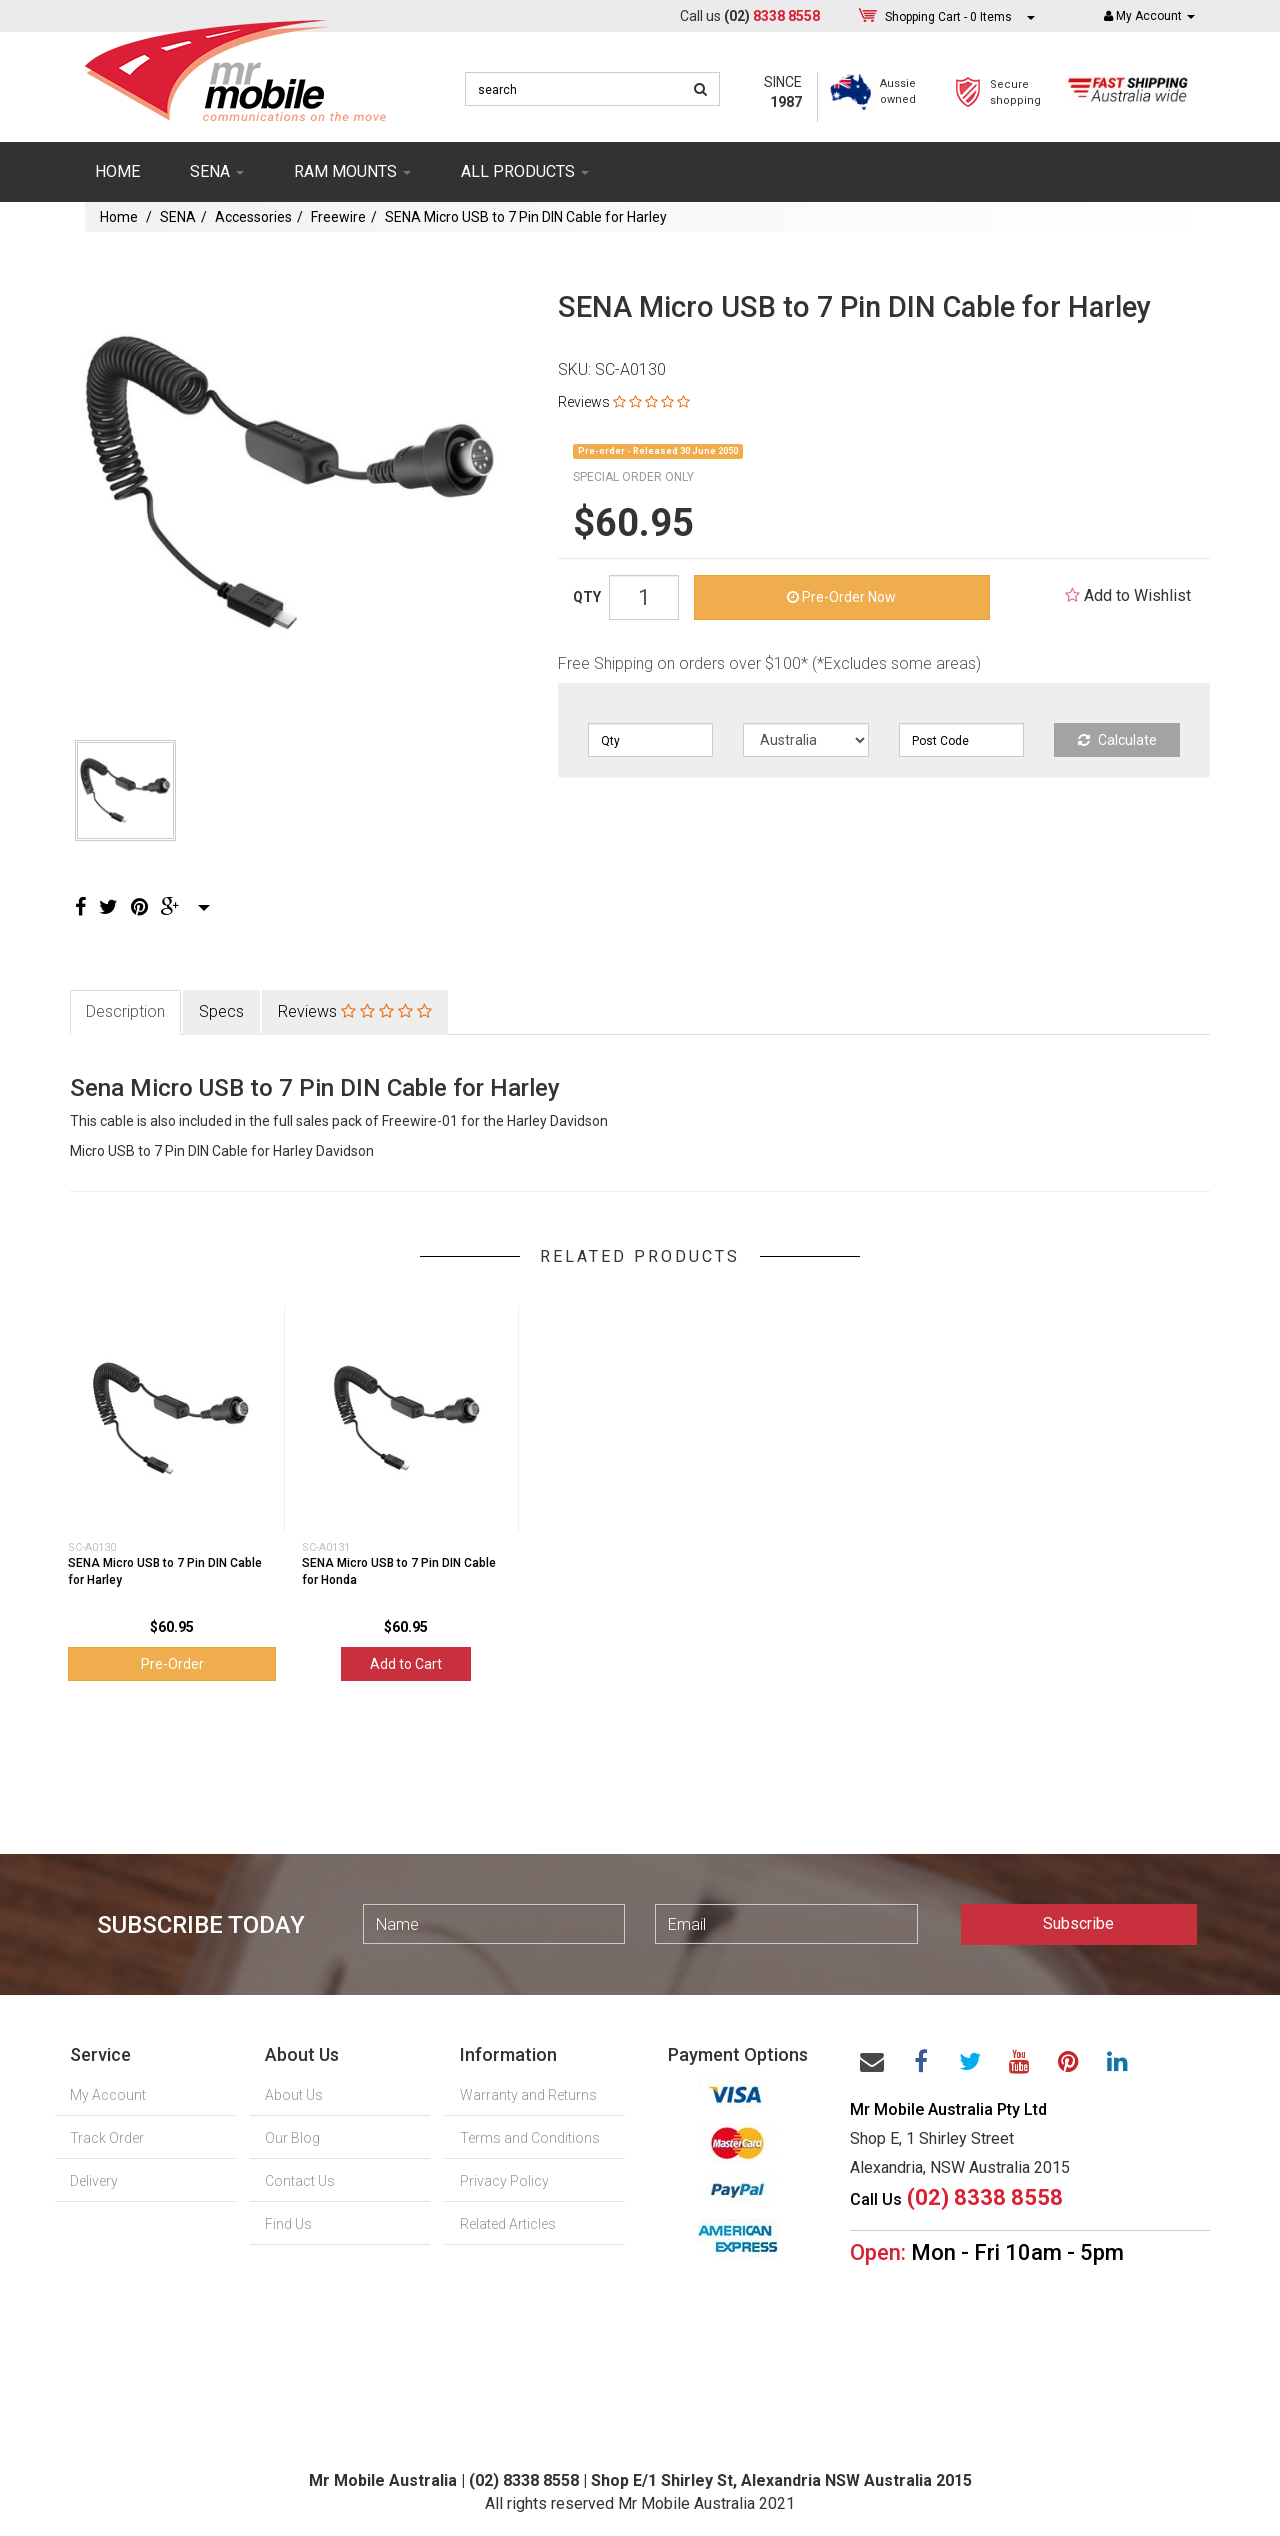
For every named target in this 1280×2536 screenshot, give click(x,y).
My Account (108, 2095)
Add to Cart (406, 1664)
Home (117, 171)
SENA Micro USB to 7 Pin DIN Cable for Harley (526, 217)
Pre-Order (172, 1664)
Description (125, 1011)
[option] (291, 483)
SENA (217, 171)
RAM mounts (352, 171)
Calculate (1117, 740)
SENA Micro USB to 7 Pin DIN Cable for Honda (399, 1571)
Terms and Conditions (530, 2138)
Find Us (288, 2224)
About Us (294, 2095)
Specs (221, 1011)
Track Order (107, 2138)
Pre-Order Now (841, 597)
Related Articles (508, 2224)
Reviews (624, 402)
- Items (948, 16)
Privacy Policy (504, 2181)
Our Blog (292, 2138)
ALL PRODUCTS (525, 171)
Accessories (253, 217)
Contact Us (300, 2181)
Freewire (338, 217)
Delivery (94, 2181)
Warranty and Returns (528, 2095)
